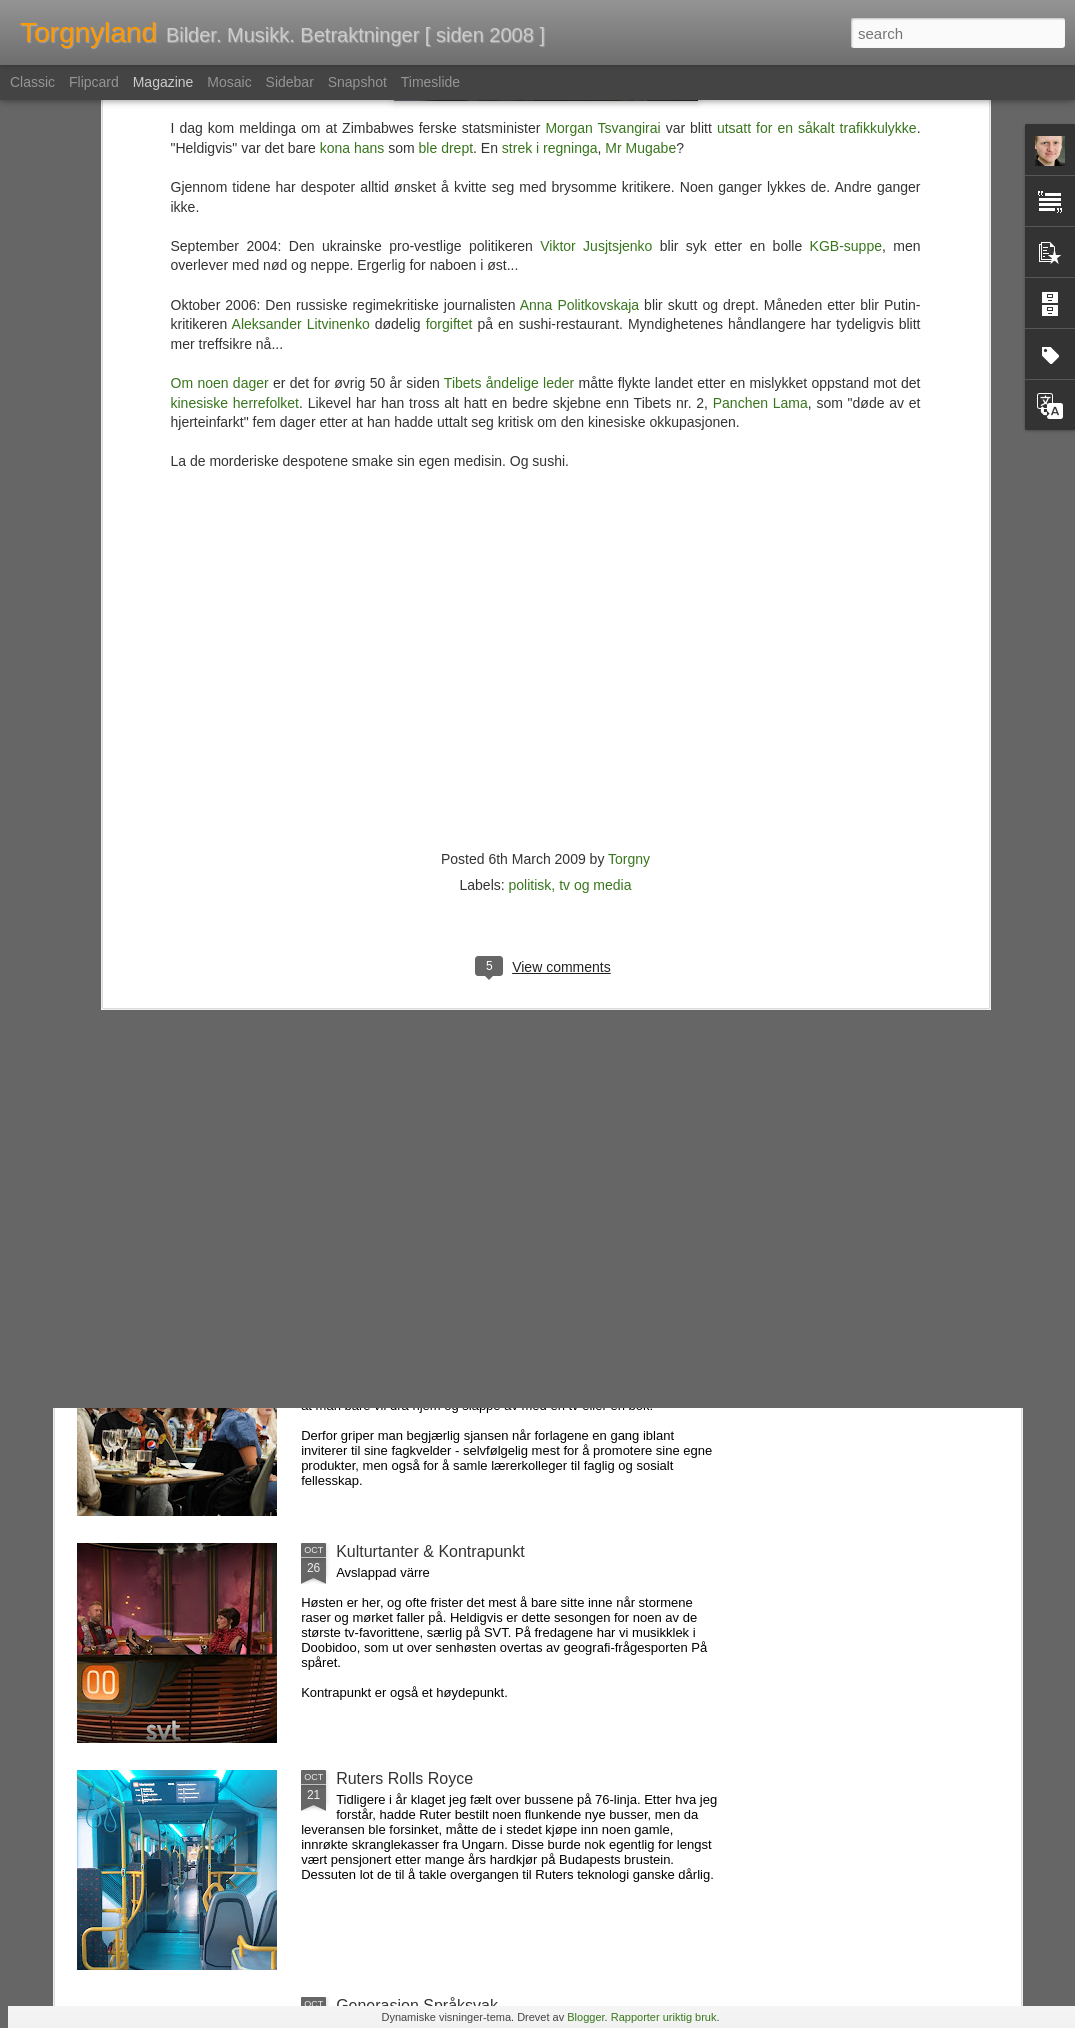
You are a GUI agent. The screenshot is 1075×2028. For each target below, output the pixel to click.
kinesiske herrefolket (235, 102)
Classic (32, 82)
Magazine (163, 82)
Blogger (585, 2017)
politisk (530, 584)
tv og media (595, 584)
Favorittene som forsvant (424, 870)
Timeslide (430, 82)
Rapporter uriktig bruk (664, 2017)
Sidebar (290, 82)
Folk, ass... (374, 1097)
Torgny (629, 558)
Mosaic (229, 82)
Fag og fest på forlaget (416, 1324)
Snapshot (357, 82)
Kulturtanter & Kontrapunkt (430, 1551)
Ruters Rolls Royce (404, 1778)
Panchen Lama (760, 102)
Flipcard (94, 82)
